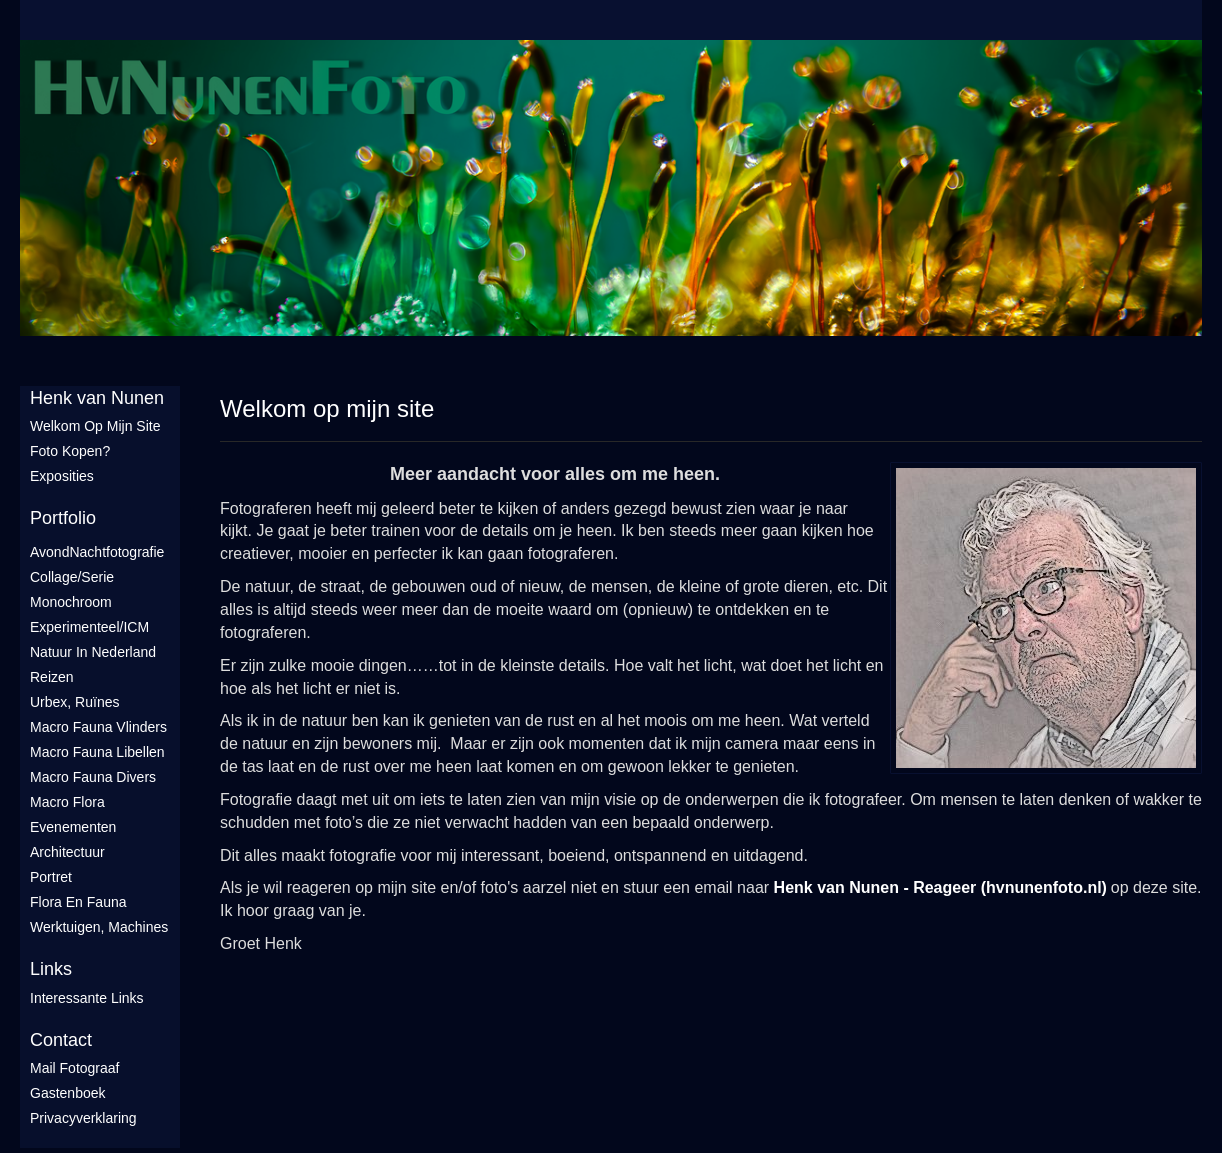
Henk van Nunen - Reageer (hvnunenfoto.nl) (940, 887)
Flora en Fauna (78, 902)
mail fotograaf (74, 1068)
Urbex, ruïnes (74, 702)
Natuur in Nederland (93, 652)
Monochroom (71, 602)
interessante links (87, 998)
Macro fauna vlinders (98, 727)
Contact (61, 1040)
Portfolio (63, 518)
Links (51, 969)
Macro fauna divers (93, 777)
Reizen (52, 677)
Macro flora (67, 802)
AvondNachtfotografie (97, 552)
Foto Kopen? (70, 451)
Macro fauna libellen (97, 752)
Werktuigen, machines (99, 927)
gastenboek (68, 1093)
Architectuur (67, 852)
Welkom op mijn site (95, 426)
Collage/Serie (72, 577)
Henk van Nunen (97, 398)
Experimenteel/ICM (89, 627)
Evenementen (73, 827)
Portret (51, 877)
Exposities (62, 476)
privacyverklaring (83, 1118)
